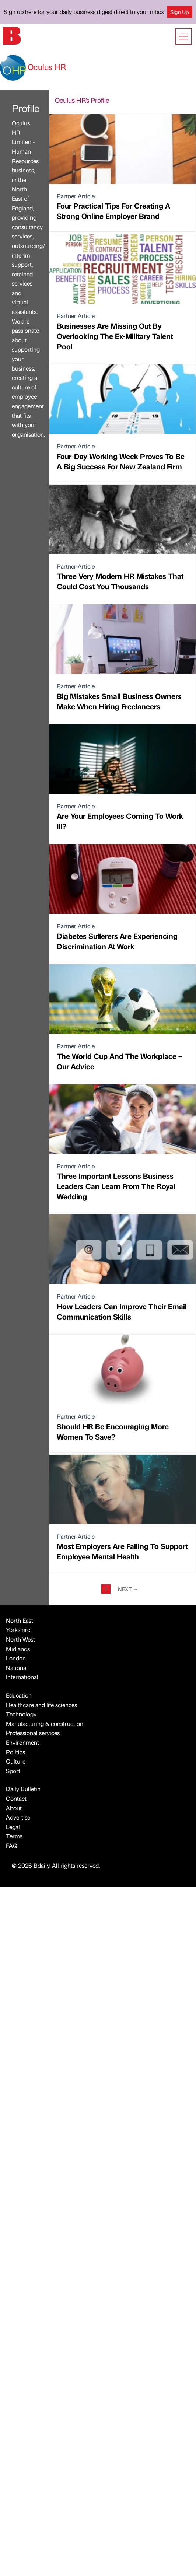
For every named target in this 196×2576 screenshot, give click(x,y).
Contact (16, 1798)
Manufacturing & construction (44, 1723)
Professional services (33, 1733)
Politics (15, 1752)
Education (19, 1695)
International (22, 1677)
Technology (21, 1714)
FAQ (11, 1845)
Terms (14, 1836)
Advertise (18, 1817)
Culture (15, 1761)
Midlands (18, 1649)
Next (128, 1589)
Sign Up (179, 11)
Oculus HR (33, 66)
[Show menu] (183, 36)
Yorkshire (18, 1629)
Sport (13, 1771)
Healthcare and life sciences (41, 1705)
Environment (22, 1742)
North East (19, 1620)
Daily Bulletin (23, 1789)
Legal (13, 1827)
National (17, 1667)
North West (20, 1639)
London (16, 1658)
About (14, 1808)
